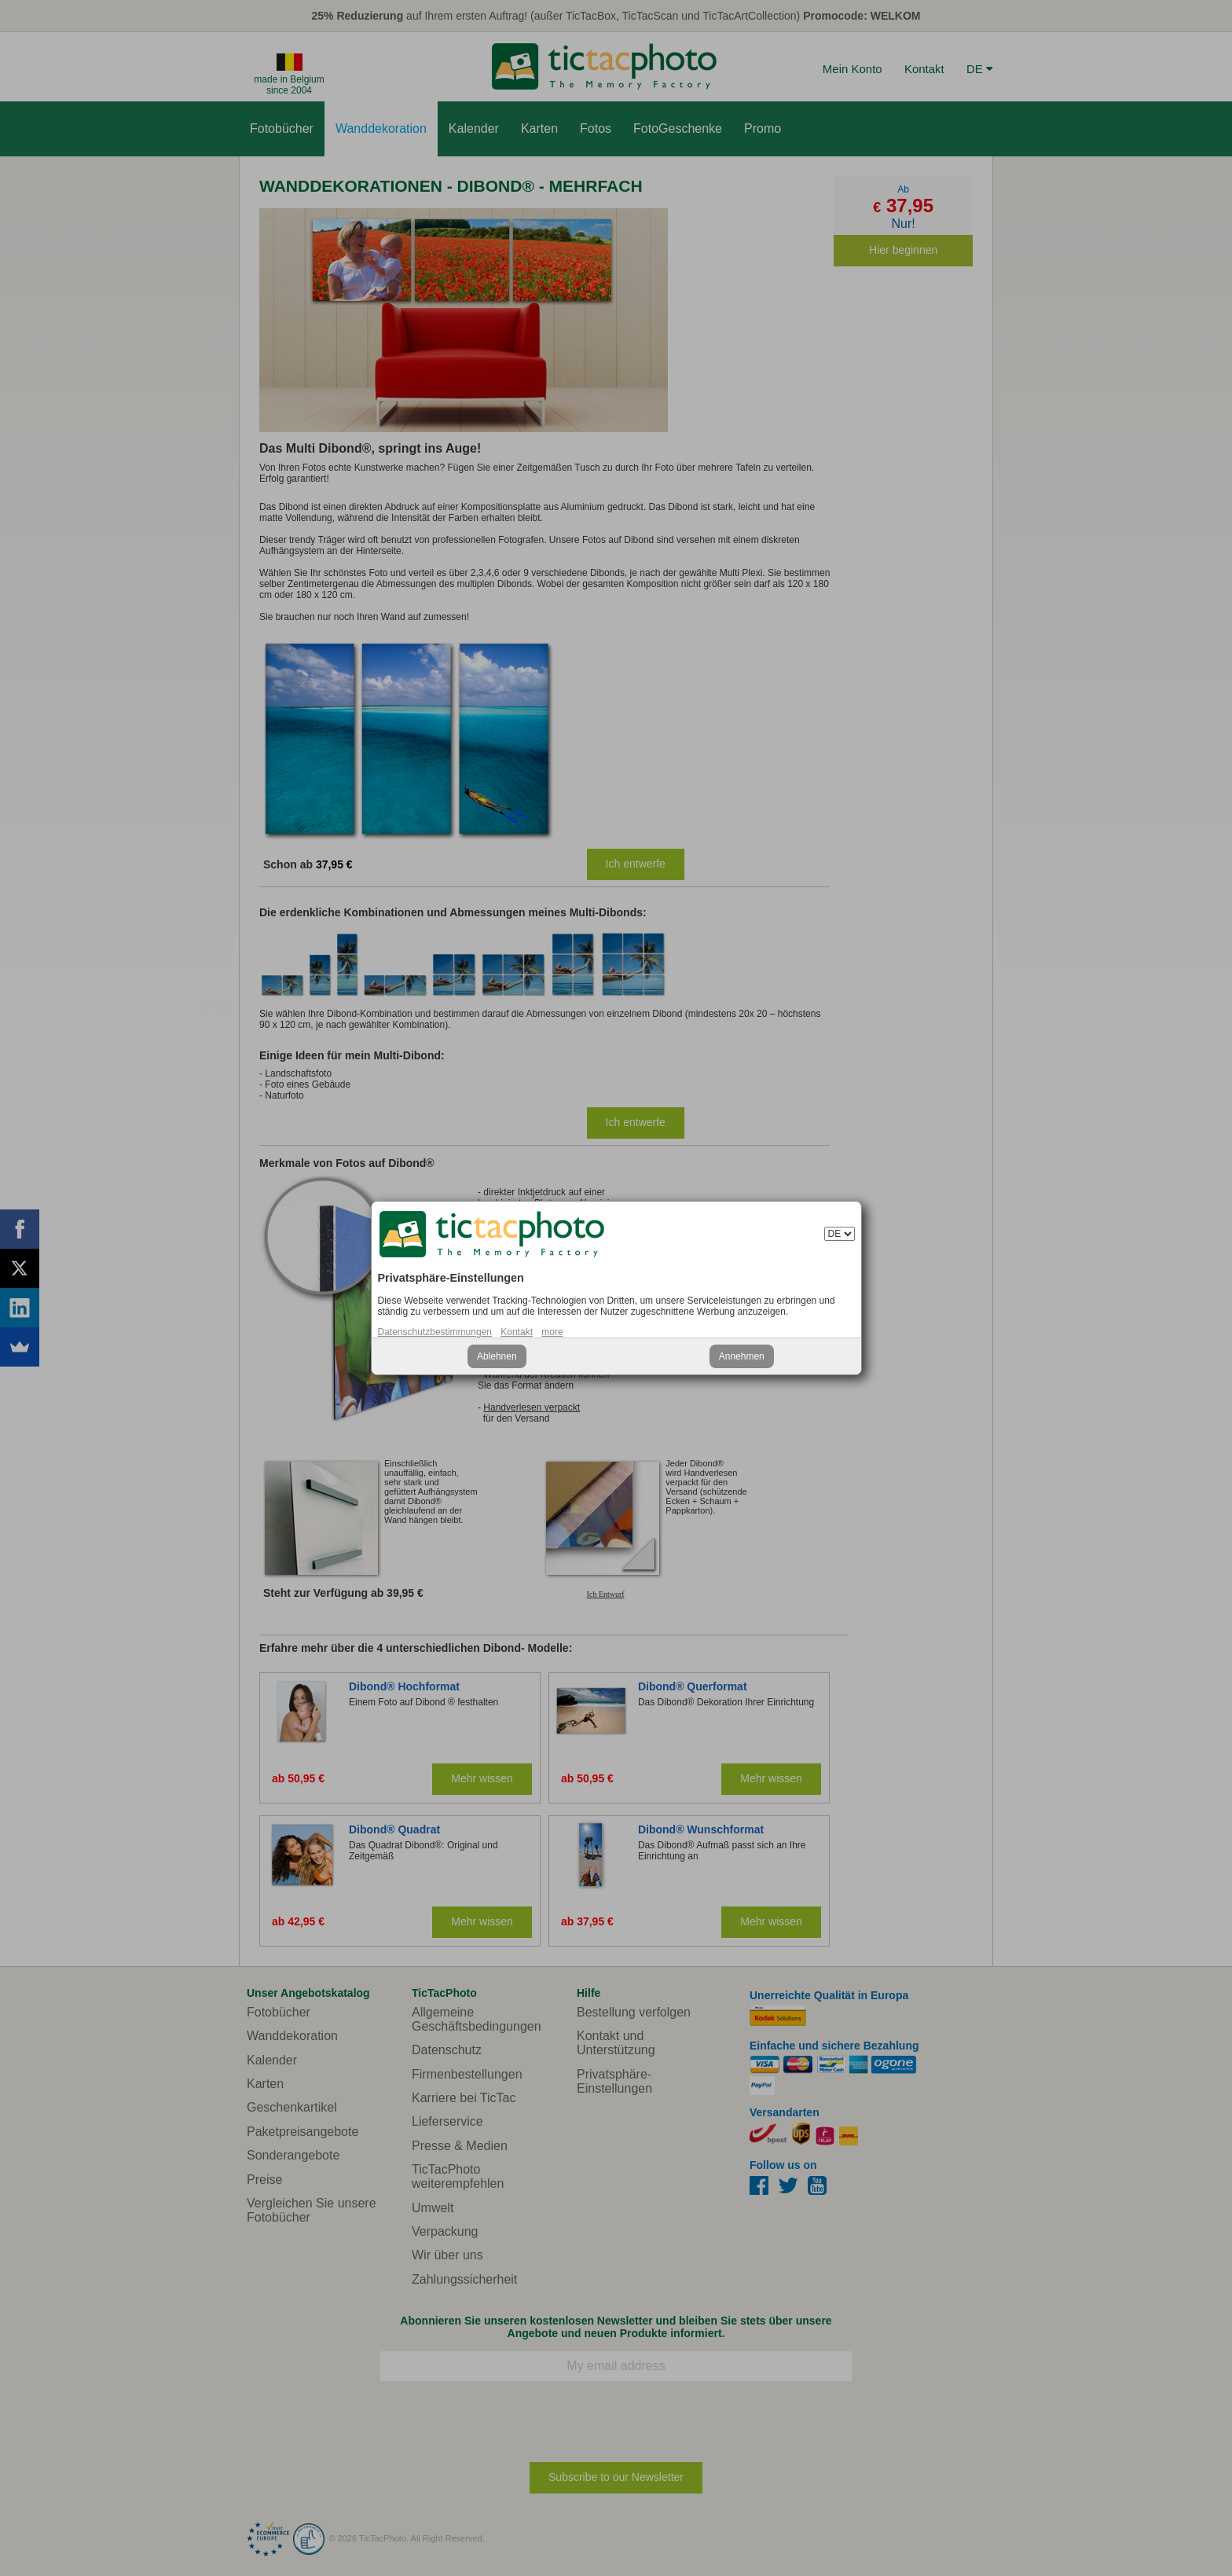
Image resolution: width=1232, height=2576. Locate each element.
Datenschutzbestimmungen (435, 1332)
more (552, 1332)
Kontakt (516, 1332)
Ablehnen (497, 1356)
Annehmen (741, 1356)
